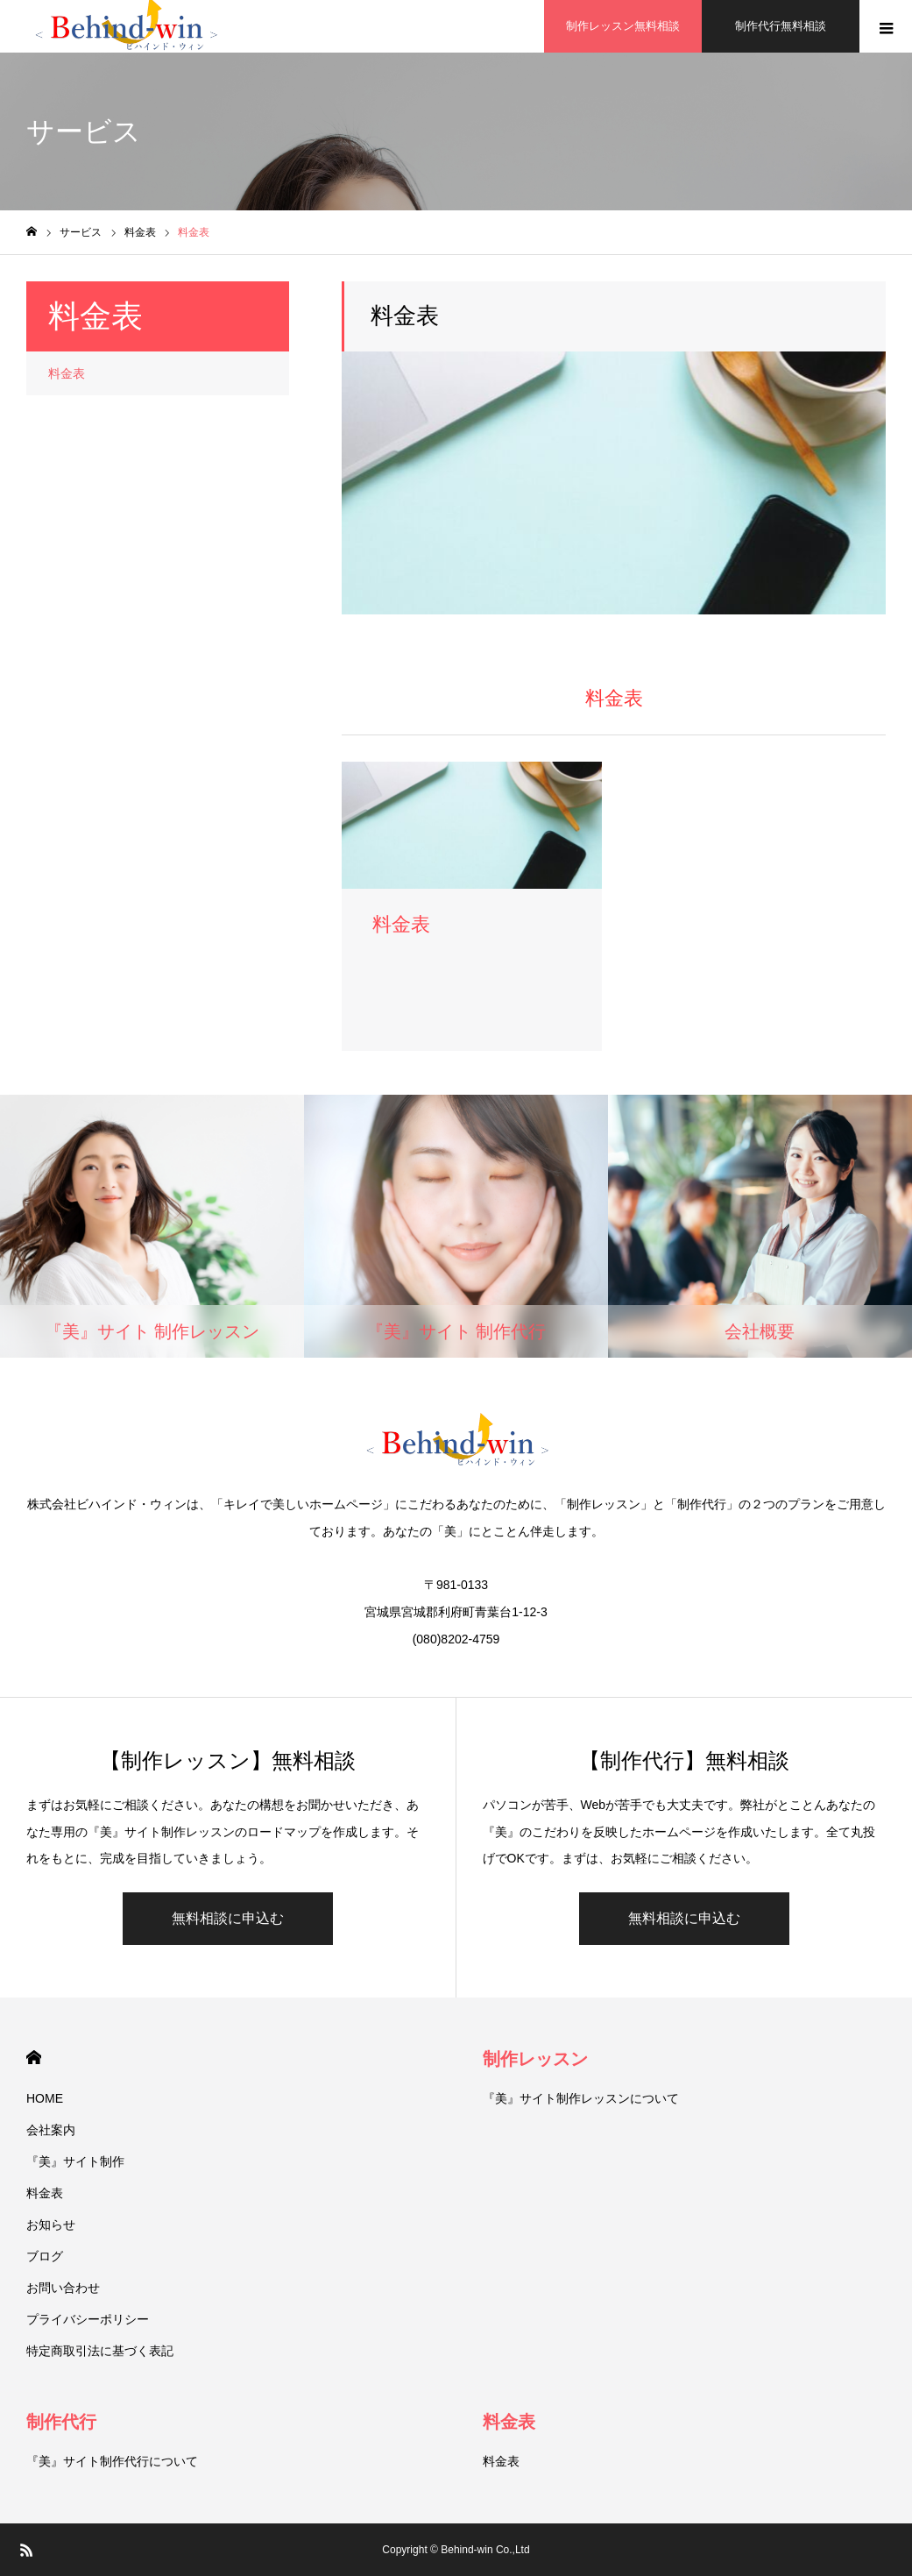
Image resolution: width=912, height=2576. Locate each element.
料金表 (66, 373)
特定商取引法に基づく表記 (99, 2351)
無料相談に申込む (228, 1918)
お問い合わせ (63, 2288)
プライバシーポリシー (87, 2319)
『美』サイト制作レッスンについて (581, 2098)
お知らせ (50, 2225)
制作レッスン (535, 2059)
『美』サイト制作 (75, 2161)
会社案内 (50, 2130)
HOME (33, 2057)
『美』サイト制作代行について (112, 2461)
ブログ (44, 2256)
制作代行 (61, 2421)
